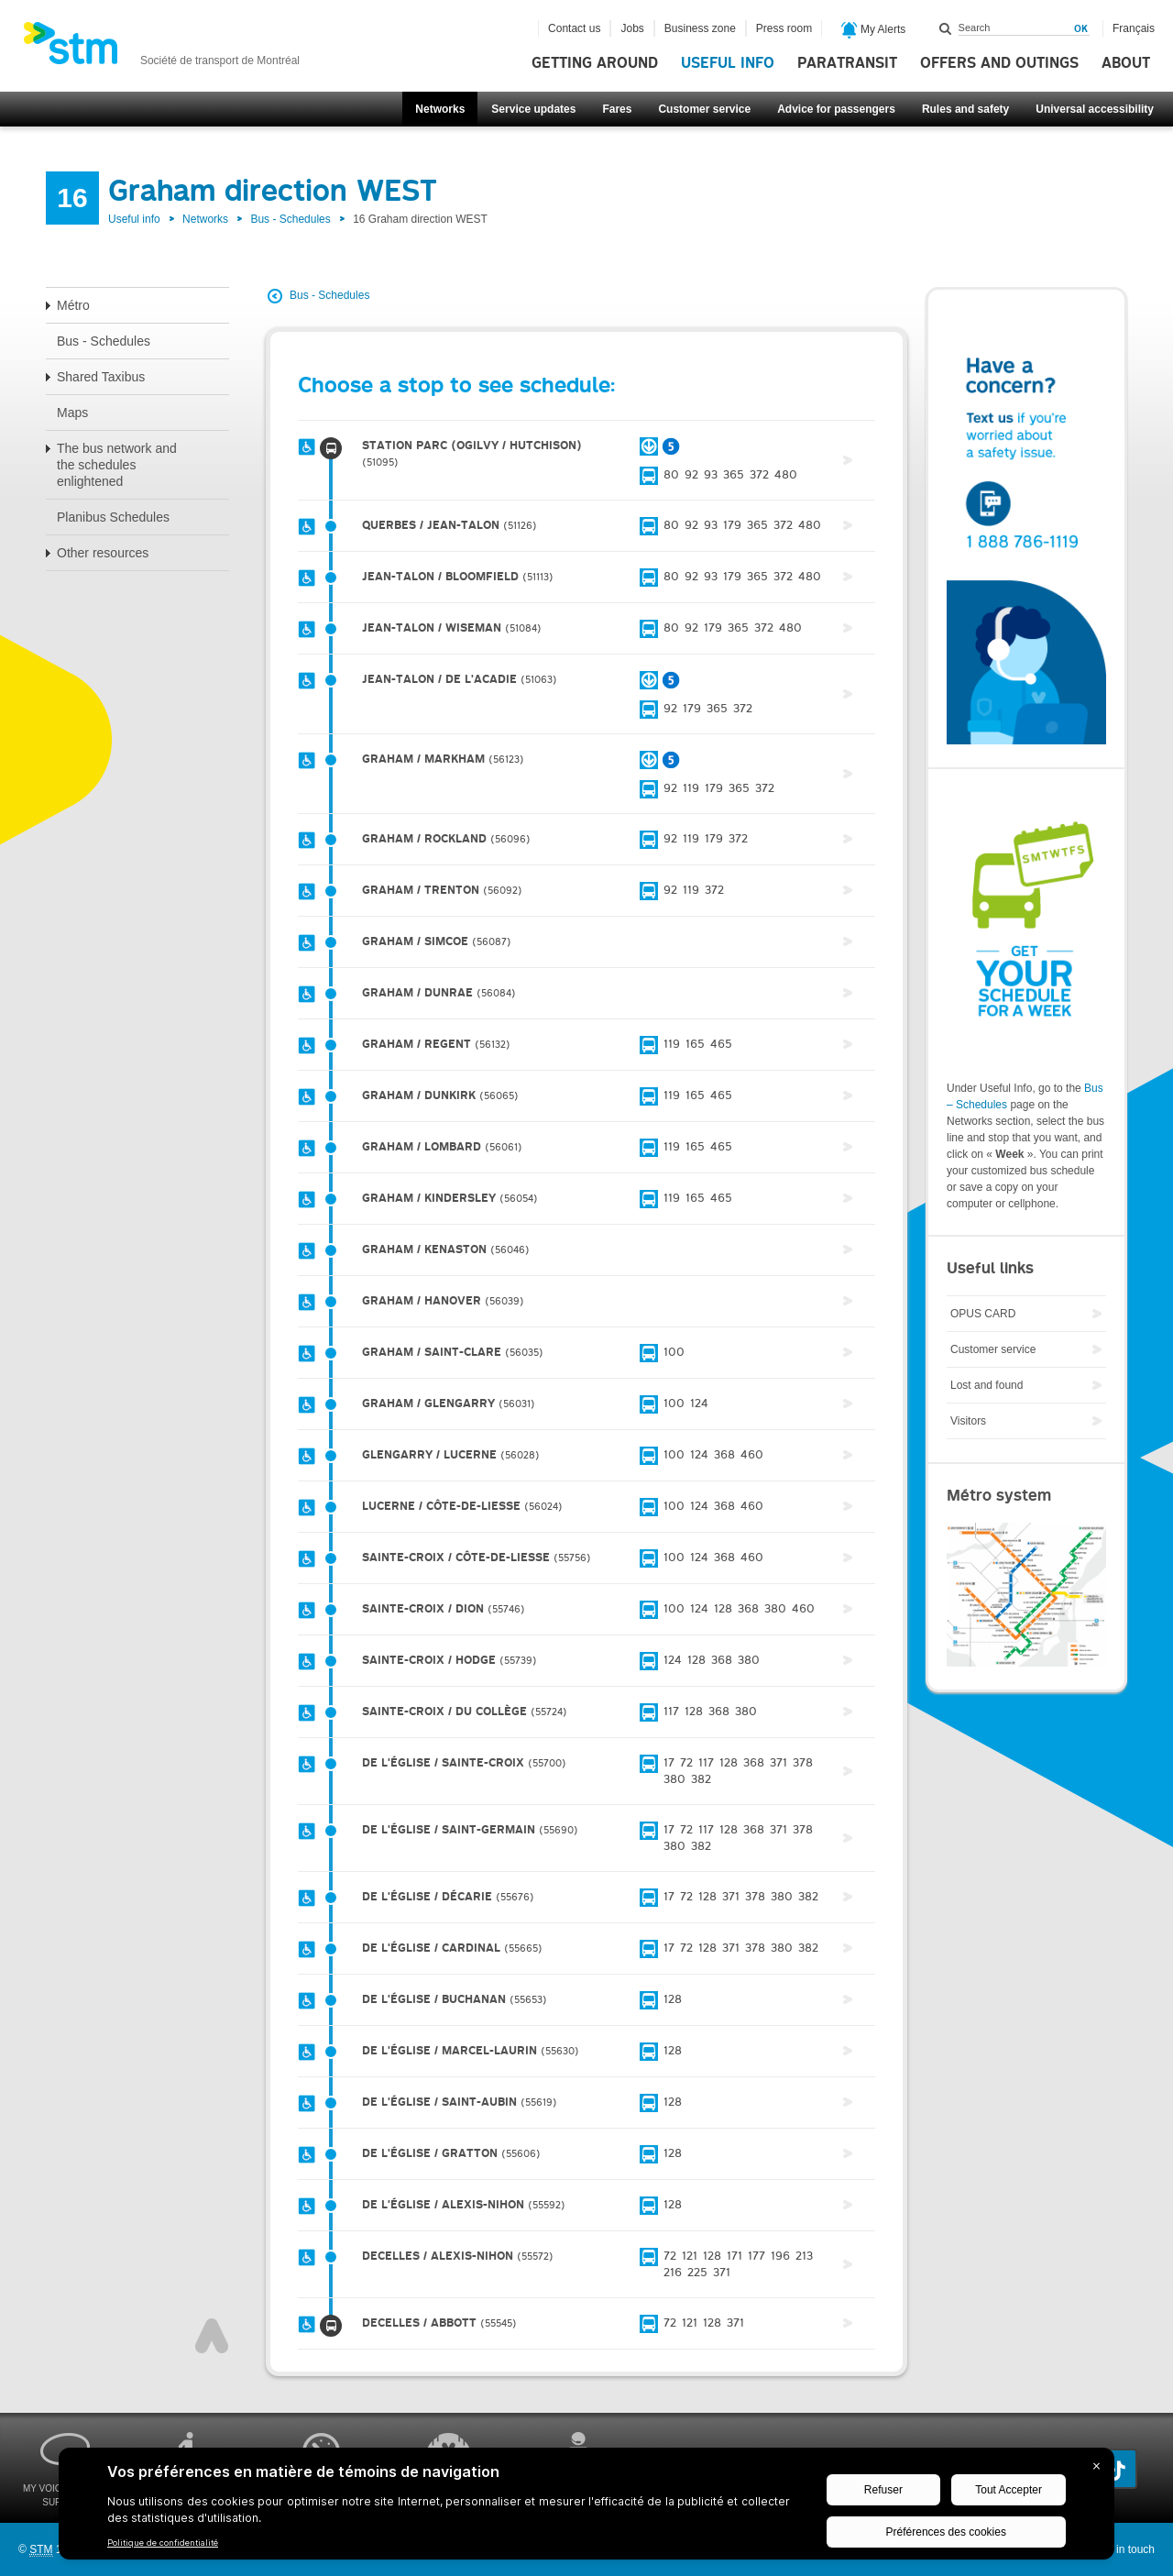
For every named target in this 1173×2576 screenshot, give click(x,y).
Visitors (968, 1421)
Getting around (595, 63)
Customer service (704, 109)
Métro (73, 305)
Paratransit (847, 63)
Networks (440, 109)
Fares (616, 109)
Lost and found (986, 1385)
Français (1134, 28)
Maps (72, 412)
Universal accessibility (1095, 109)
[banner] (161, 48)
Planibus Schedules (113, 517)
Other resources (102, 552)
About (1126, 63)
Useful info (727, 63)
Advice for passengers (836, 109)
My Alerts (873, 30)
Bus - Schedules (290, 219)
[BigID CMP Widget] (586, 2508)
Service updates (533, 109)
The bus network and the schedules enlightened (117, 465)
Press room (784, 28)
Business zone (700, 28)
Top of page (211, 2335)
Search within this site (946, 28)
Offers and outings (999, 63)
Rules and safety (965, 109)
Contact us (574, 28)
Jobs (631, 28)
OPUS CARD (982, 1313)
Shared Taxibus (101, 376)
